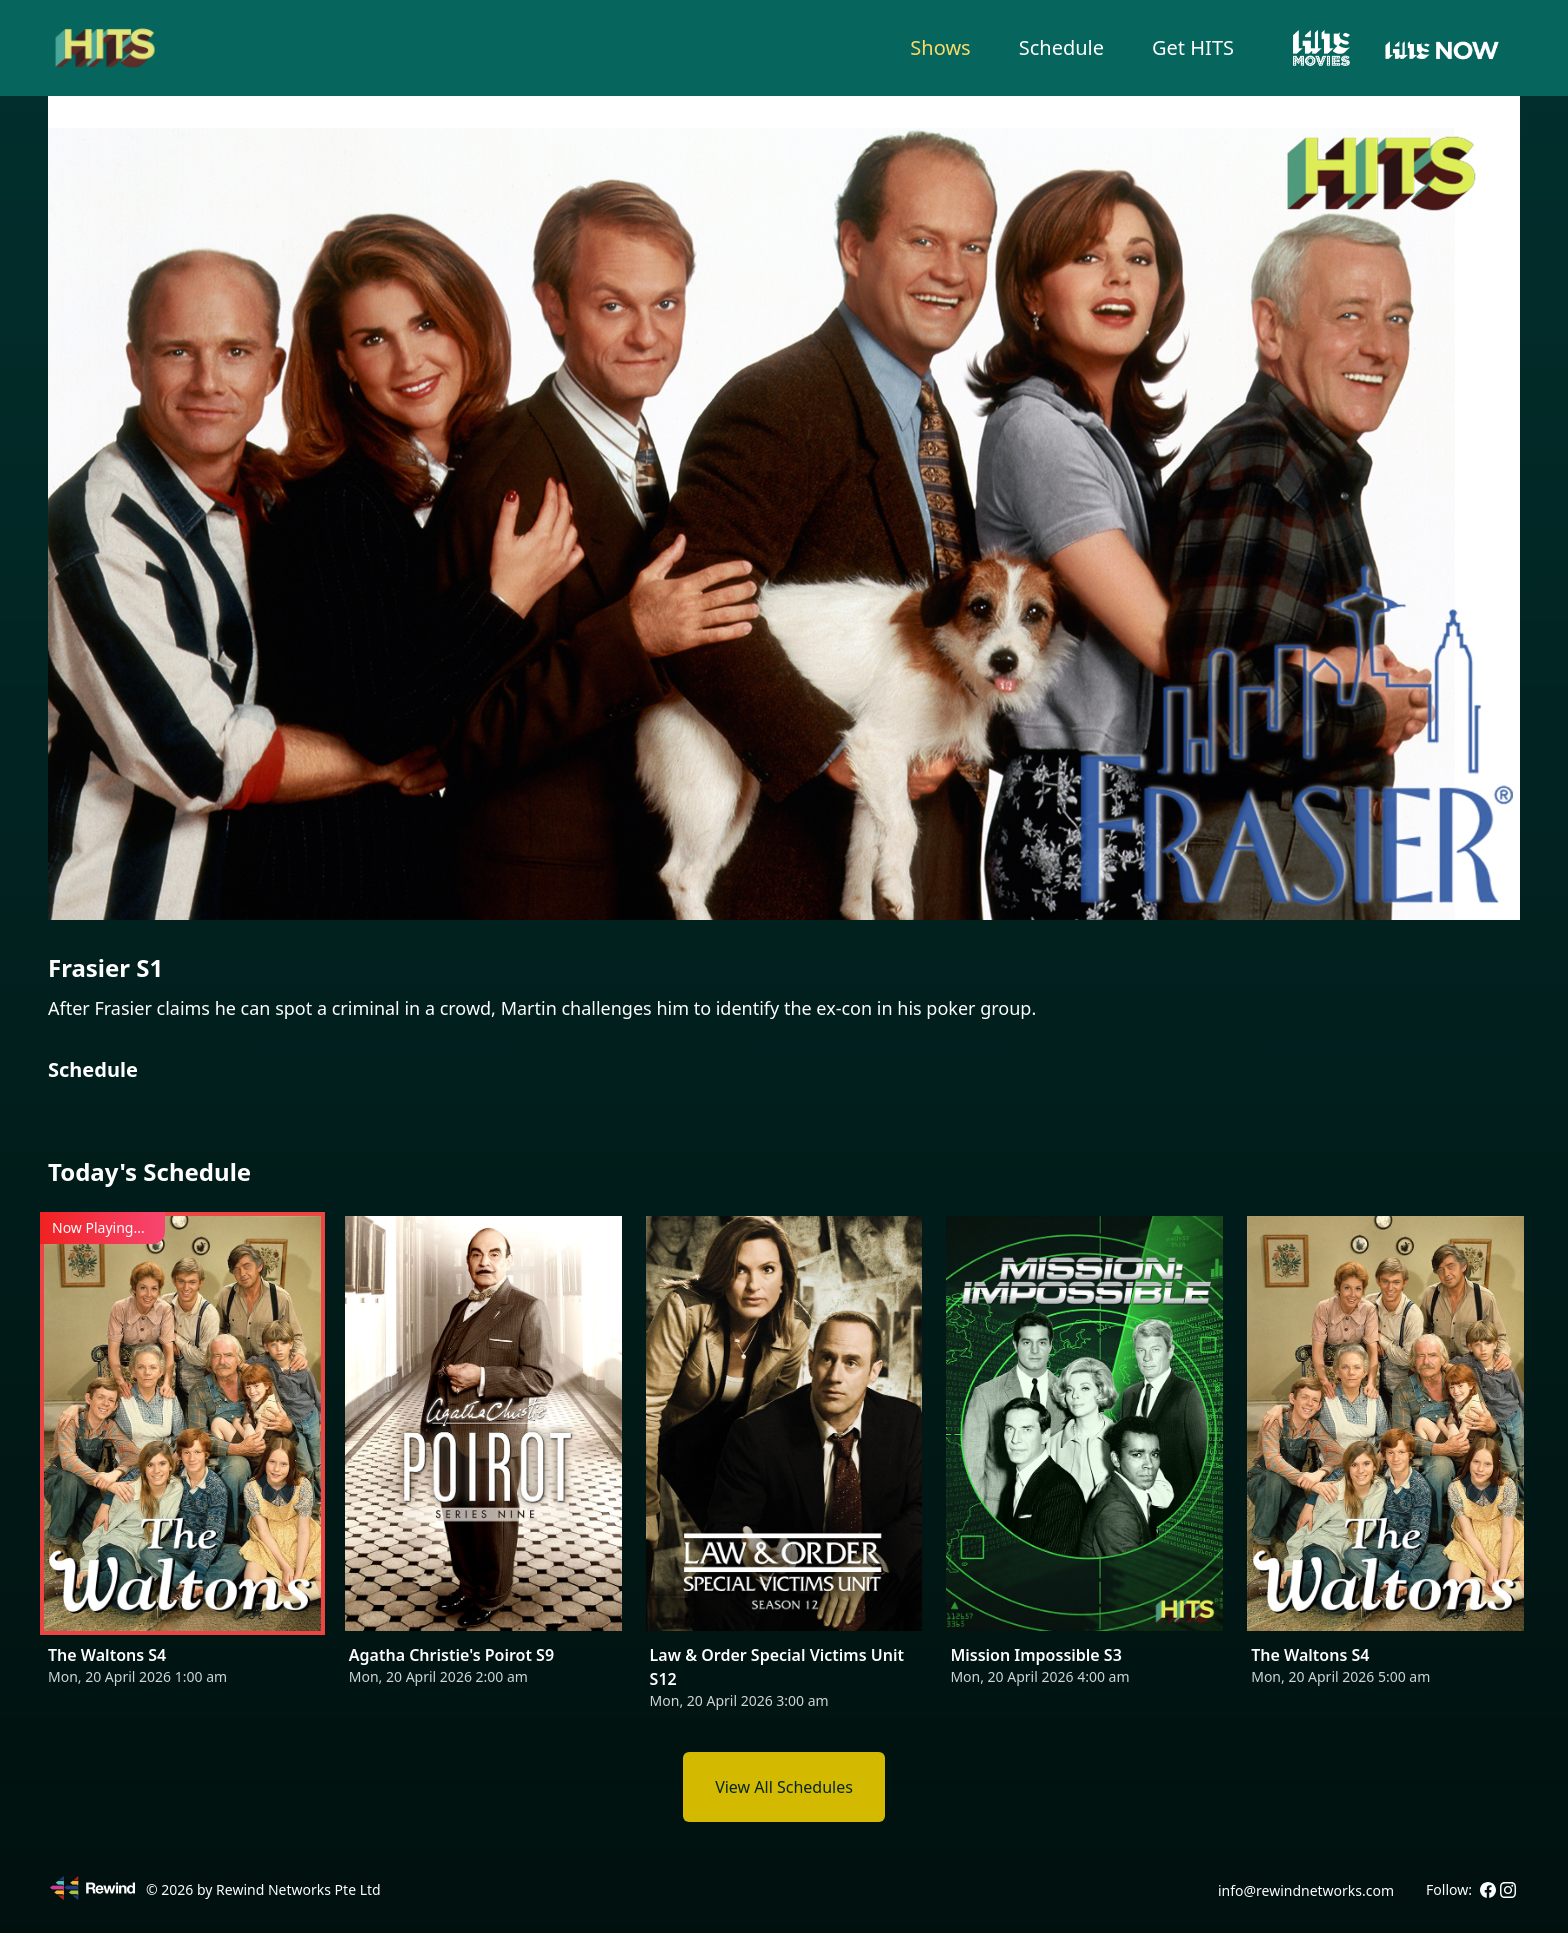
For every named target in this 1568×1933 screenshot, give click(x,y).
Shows (940, 47)
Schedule (1061, 47)
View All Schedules (784, 1787)
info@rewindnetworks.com (1306, 1890)
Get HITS (1193, 47)
